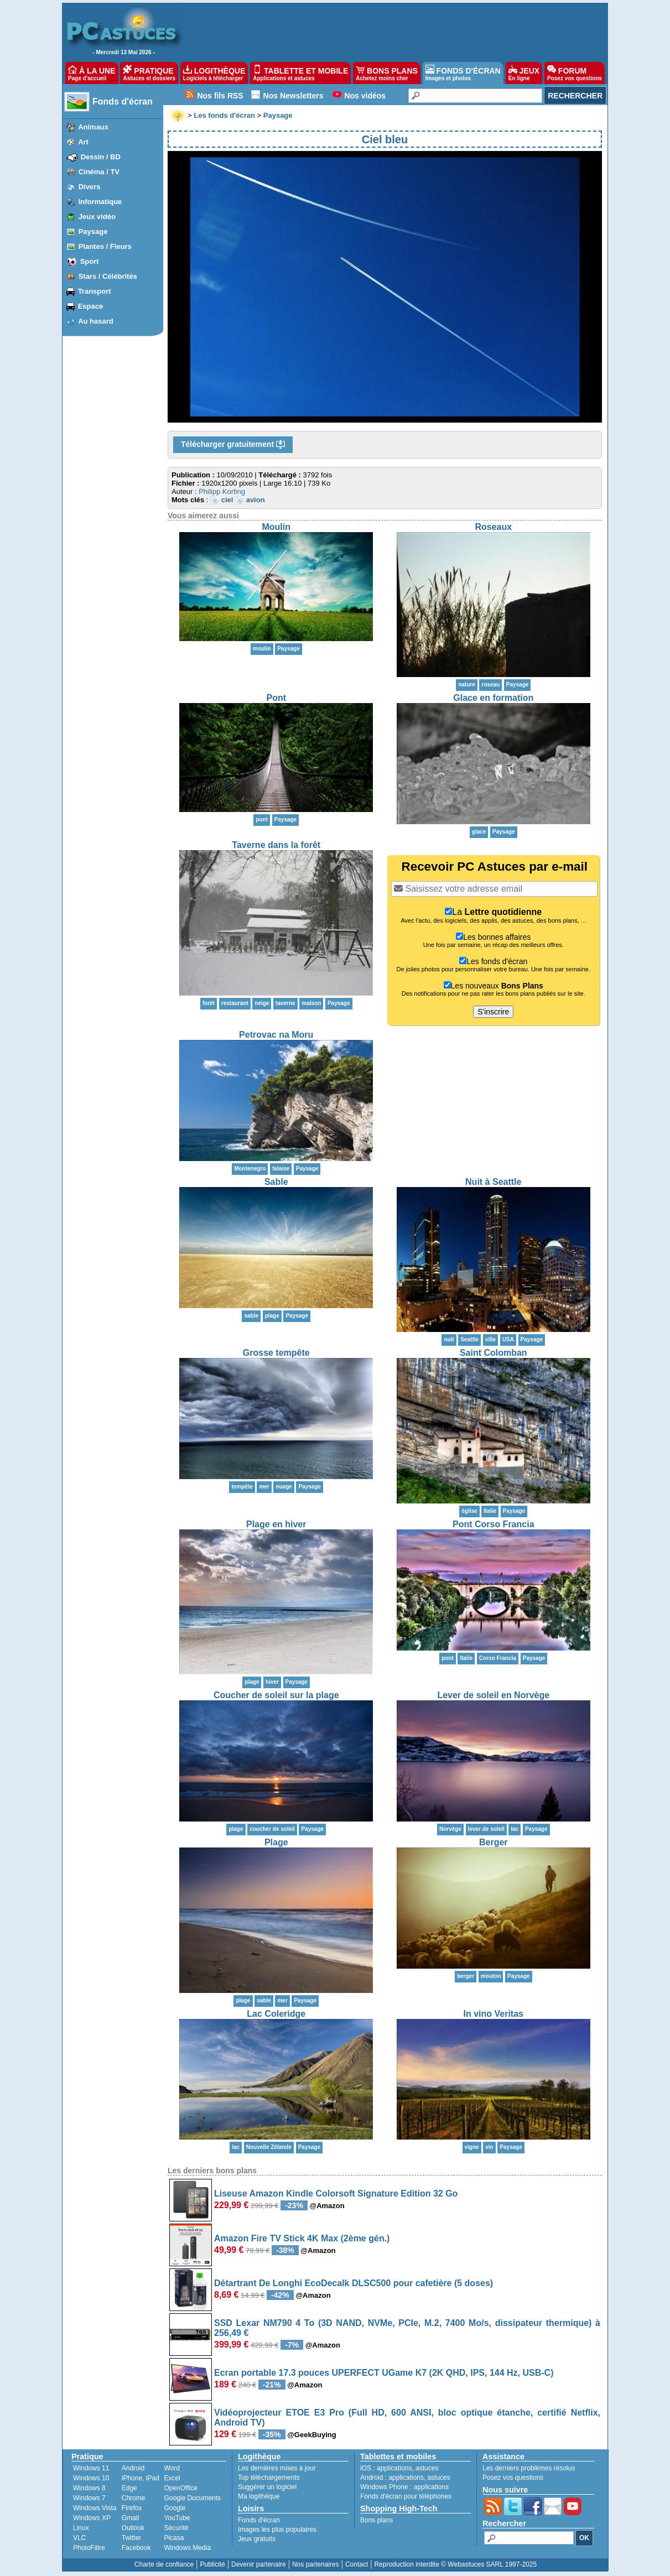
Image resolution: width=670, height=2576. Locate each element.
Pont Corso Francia (493, 1524)
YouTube (177, 2518)
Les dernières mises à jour (277, 2468)
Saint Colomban (493, 1352)
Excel (172, 2478)
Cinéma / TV (99, 172)
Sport (89, 261)
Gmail (130, 2518)
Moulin (276, 527)
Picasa (174, 2538)
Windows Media (187, 2548)
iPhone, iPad (140, 2478)
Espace (90, 306)
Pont (276, 697)
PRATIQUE (149, 73)
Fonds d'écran (122, 101)
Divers (90, 187)
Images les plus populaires (277, 2529)
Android (133, 2468)
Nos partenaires (315, 2564)
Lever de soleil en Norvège (493, 1695)
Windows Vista (94, 2508)
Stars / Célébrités (108, 276)
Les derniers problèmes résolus (528, 2468)
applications (394, 2468)
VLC (79, 2538)
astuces (426, 2468)
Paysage (93, 231)
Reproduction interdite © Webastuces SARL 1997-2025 (455, 2564)
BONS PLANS (387, 73)
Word (171, 2468)
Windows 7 (89, 2498)
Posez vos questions (512, 2477)
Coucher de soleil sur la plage (276, 1695)
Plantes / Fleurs (105, 246)
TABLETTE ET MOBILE (300, 73)
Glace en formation (493, 697)
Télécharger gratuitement (233, 445)
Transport (94, 291)
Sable (276, 1181)
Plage (276, 1842)
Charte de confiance (164, 2564)
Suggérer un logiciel (267, 2487)
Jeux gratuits (257, 2539)
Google (174, 2508)
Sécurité (176, 2528)
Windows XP (92, 2518)
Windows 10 (91, 2478)
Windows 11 (91, 2468)
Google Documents (192, 2498)
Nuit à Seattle (493, 1181)
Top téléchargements (268, 2477)
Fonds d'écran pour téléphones (405, 2496)
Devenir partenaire (258, 2564)
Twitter (131, 2538)
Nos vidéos (365, 95)
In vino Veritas (493, 2013)
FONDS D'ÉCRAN (463, 73)
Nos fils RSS (220, 95)
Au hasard (95, 321)
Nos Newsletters (293, 95)
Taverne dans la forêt (276, 845)
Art (83, 142)
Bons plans (376, 2520)
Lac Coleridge (276, 2013)
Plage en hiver (276, 1524)
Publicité (212, 2564)
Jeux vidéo (97, 216)
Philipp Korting (222, 491)
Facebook (136, 2548)
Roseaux (493, 527)
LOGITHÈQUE (214, 73)
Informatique (100, 201)
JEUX (523, 73)
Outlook (133, 2528)
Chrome (134, 2498)
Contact (356, 2564)
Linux (81, 2528)
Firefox (132, 2508)
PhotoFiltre (89, 2548)
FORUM (574, 73)
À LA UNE (91, 73)
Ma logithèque (258, 2496)
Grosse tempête (276, 1352)
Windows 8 (89, 2488)
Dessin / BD (101, 157)
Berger (493, 1842)
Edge (129, 2488)
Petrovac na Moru (276, 1034)
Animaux (93, 127)
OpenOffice (180, 2488)
